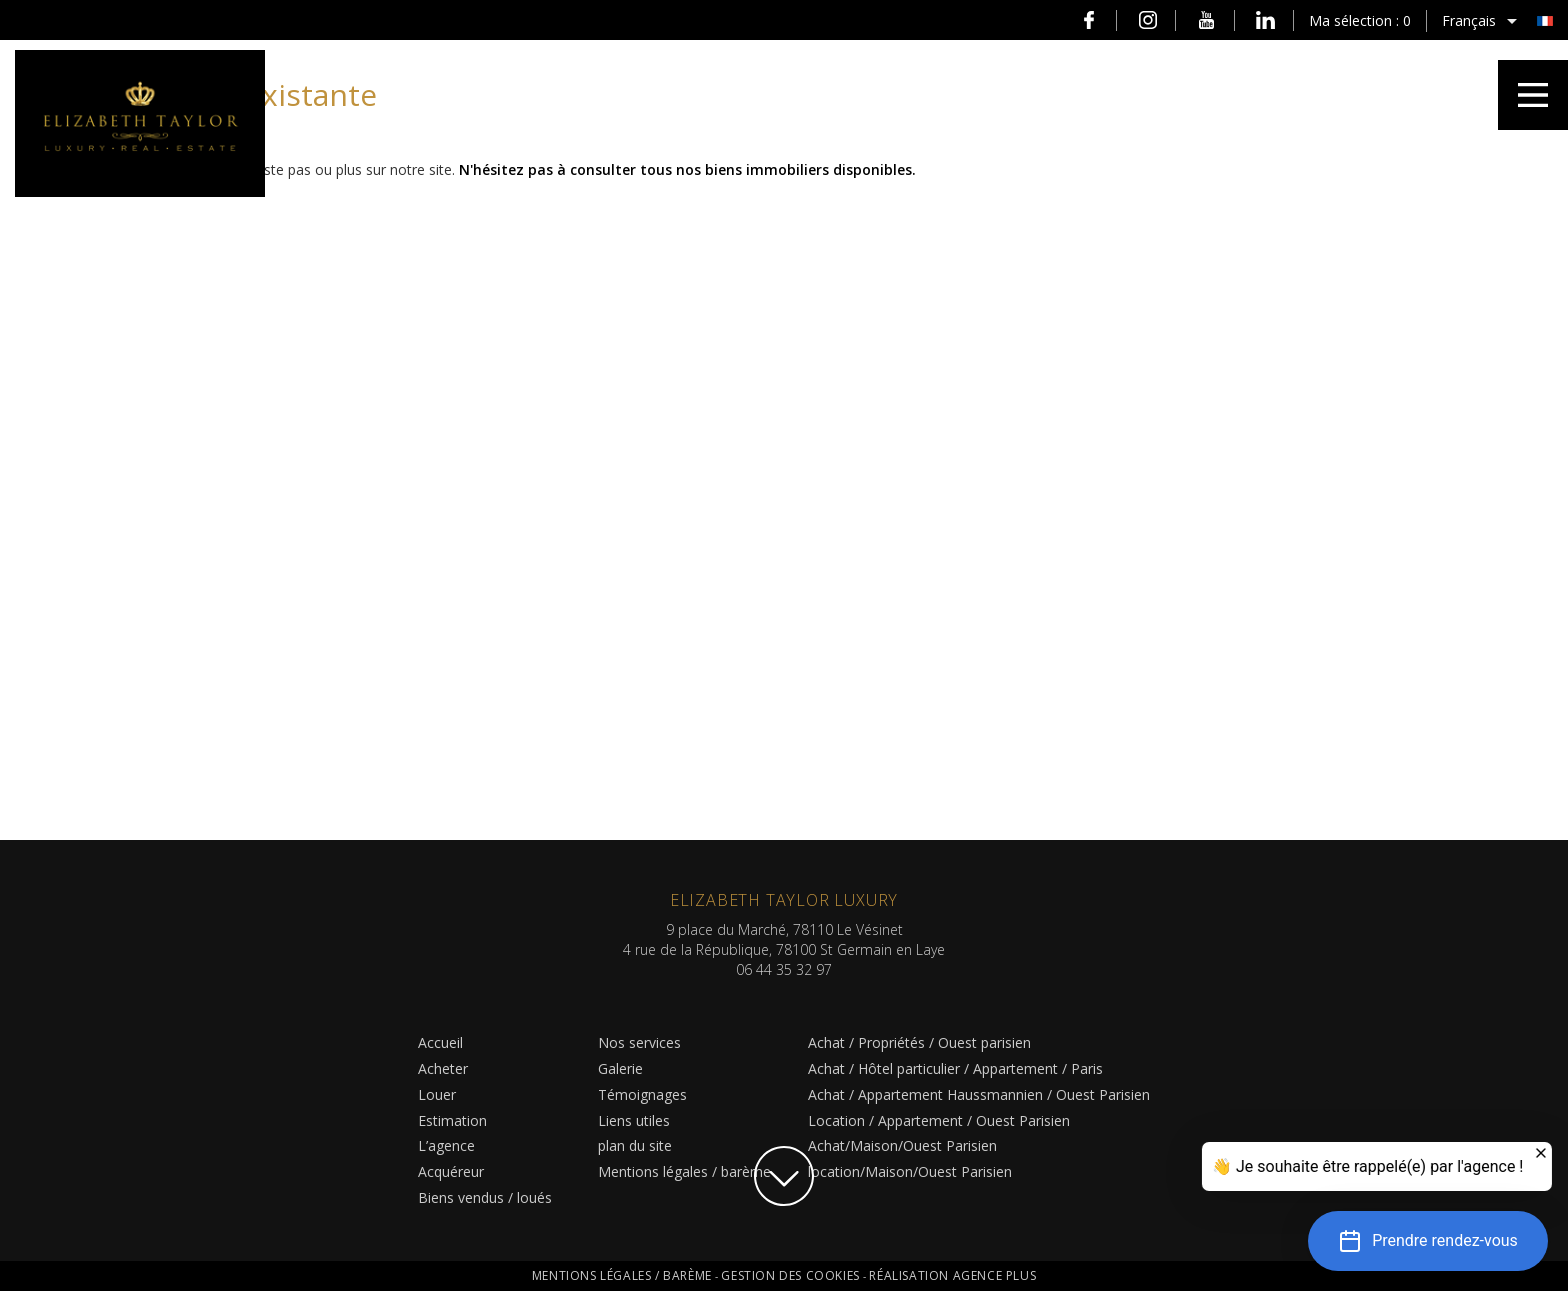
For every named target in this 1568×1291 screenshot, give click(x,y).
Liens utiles (634, 1120)
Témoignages (642, 1094)
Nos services (639, 1042)
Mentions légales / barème (684, 1171)
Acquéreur (451, 1171)
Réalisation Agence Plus (952, 1275)
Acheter (443, 1068)
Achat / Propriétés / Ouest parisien (919, 1042)
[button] (1428, 1241)
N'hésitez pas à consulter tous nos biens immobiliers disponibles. (687, 169)
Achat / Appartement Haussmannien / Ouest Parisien (979, 1094)
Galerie (620, 1068)
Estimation (452, 1120)
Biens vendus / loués (485, 1197)
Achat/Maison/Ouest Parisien (902, 1145)
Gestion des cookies (792, 1275)
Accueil (440, 1042)
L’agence (446, 1145)
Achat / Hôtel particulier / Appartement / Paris (955, 1068)
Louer (437, 1094)
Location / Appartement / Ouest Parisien (939, 1120)
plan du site (635, 1145)
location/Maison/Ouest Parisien (910, 1171)
